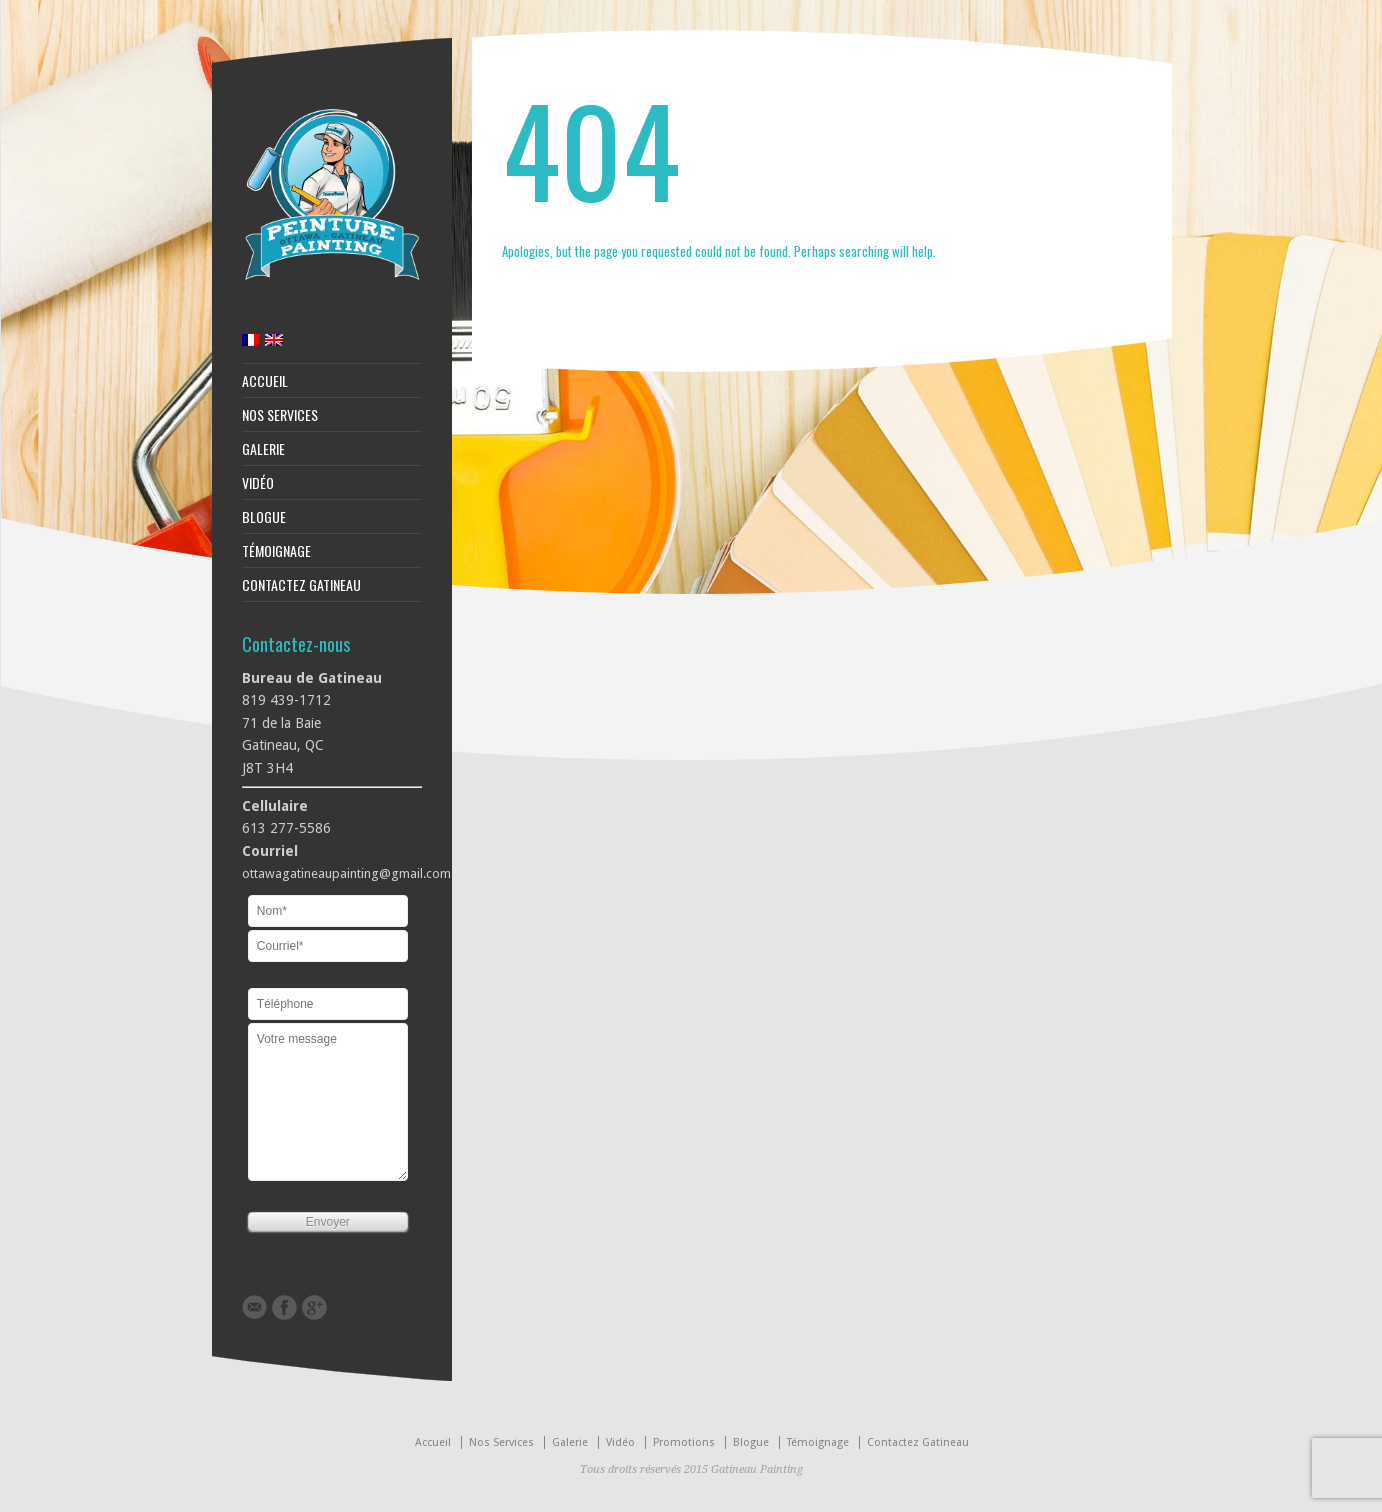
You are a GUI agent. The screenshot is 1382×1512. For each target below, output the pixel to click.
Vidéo (258, 483)
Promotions (684, 1442)
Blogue (264, 517)
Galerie (263, 449)
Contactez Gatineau (301, 585)
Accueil (265, 381)
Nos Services (280, 415)
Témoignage (276, 551)
